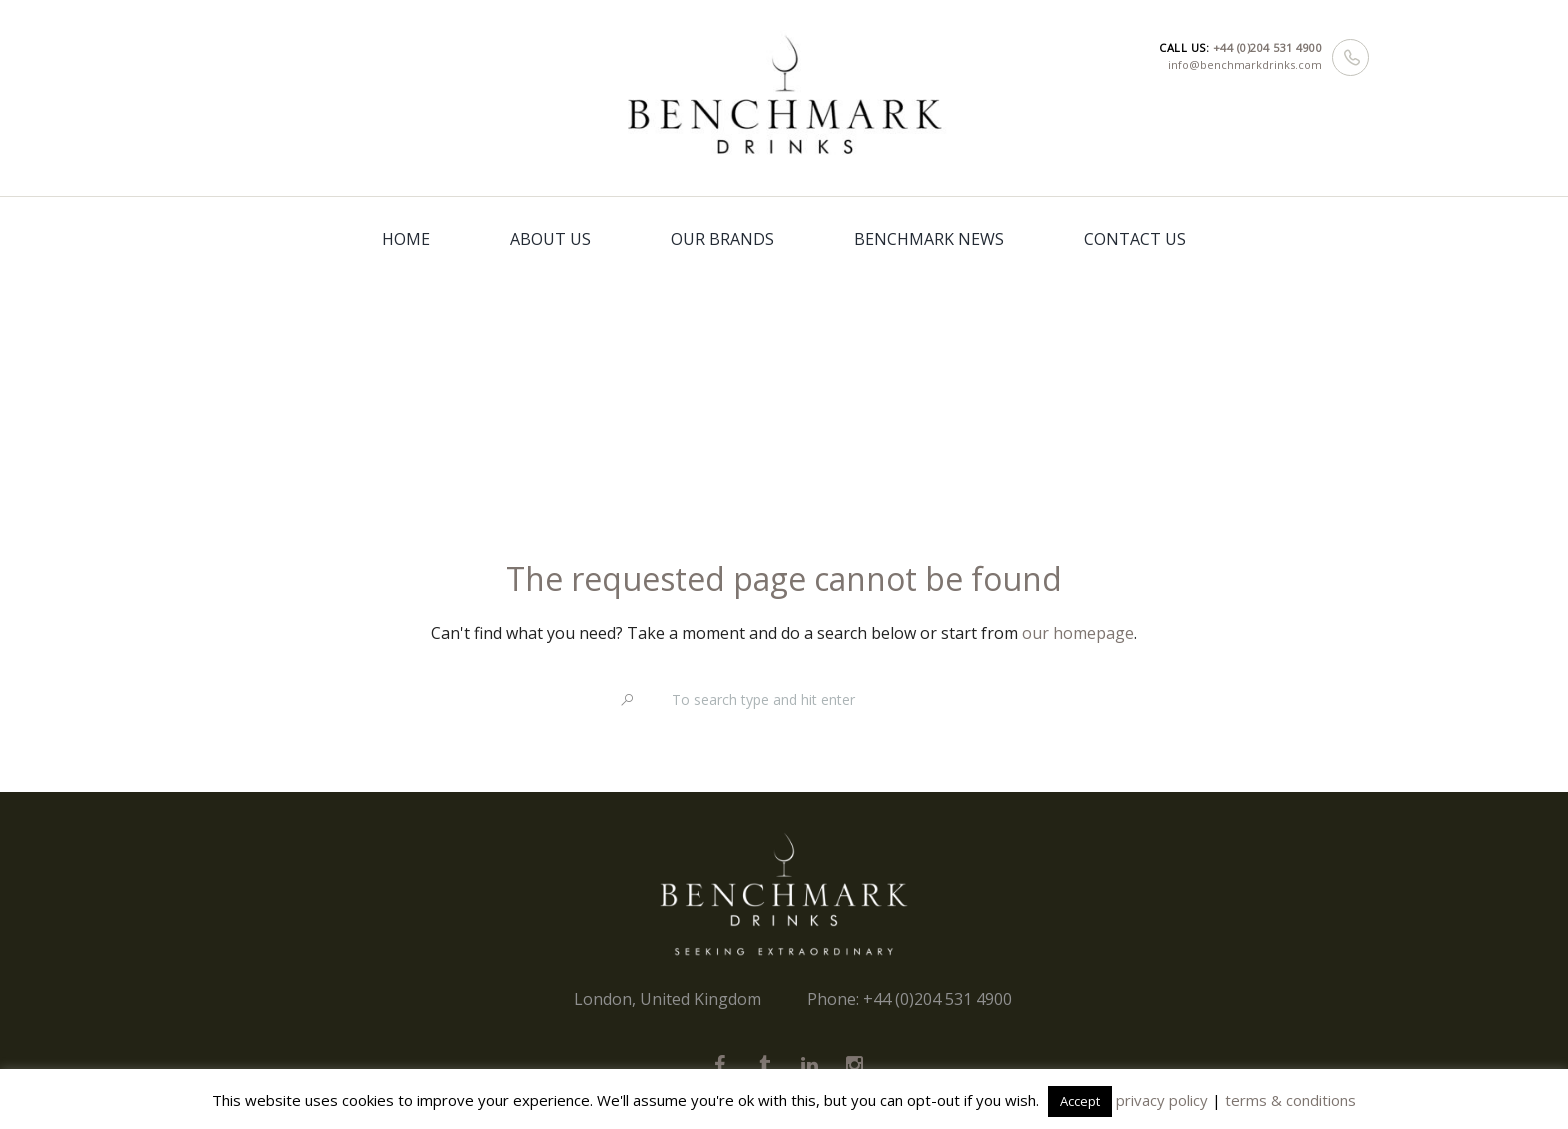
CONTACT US (1135, 239)
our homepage (1078, 633)
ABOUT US (550, 239)
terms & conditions (1290, 1100)
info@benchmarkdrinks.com (1245, 64)
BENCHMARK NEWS (929, 239)
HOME (406, 239)
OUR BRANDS (722, 239)
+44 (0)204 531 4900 (1268, 47)
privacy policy (1162, 1100)
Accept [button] (1080, 1101)
